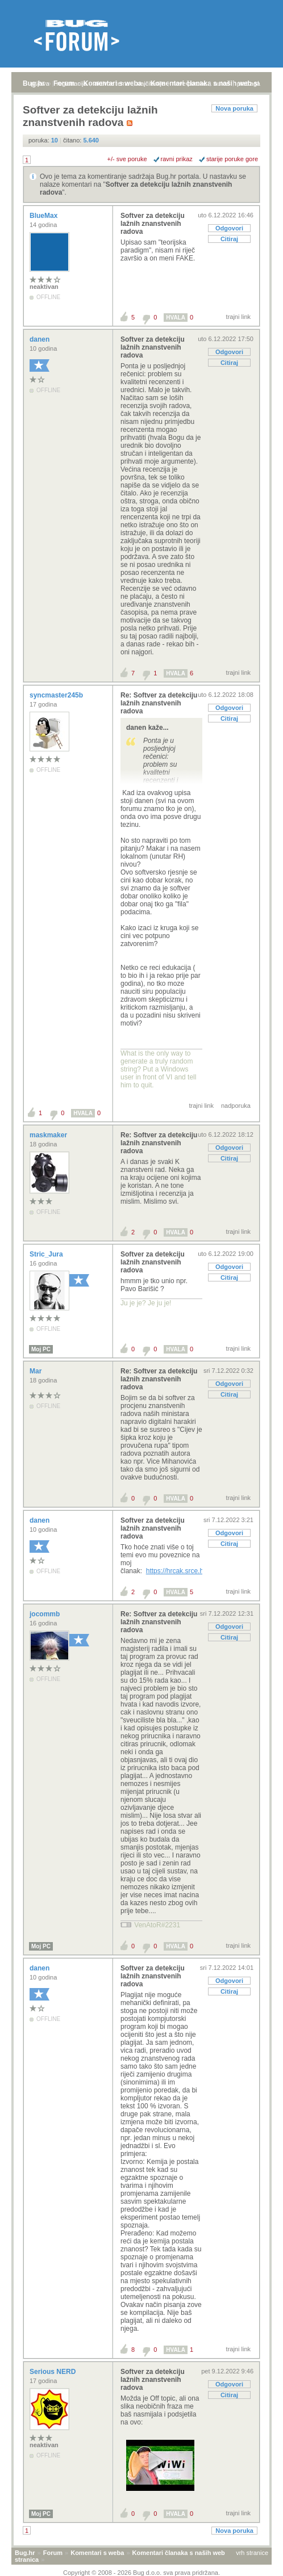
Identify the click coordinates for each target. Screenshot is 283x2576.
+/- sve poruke (127, 159)
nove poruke (189, 83)
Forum (53, 2552)
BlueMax (45, 216)
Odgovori (229, 228)
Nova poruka (234, 108)
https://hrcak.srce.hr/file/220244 (193, 1571)
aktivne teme (112, 83)
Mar (37, 1371)
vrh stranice (252, 2552)
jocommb (46, 1614)
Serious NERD (54, 2372)
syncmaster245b (57, 695)
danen (41, 339)
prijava (40, 83)
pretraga (248, 83)
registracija (72, 83)
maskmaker (49, 1135)
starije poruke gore (232, 159)
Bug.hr (25, 2552)
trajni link (238, 316)
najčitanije (151, 83)
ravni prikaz (177, 159)
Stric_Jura (47, 1254)
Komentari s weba (97, 2552)
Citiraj (229, 239)
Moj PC (41, 1349)
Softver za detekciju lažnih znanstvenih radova (152, 224)
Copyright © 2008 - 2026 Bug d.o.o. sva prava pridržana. (141, 2572)
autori (222, 83)
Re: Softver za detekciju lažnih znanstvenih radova (158, 703)
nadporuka (236, 1105)
